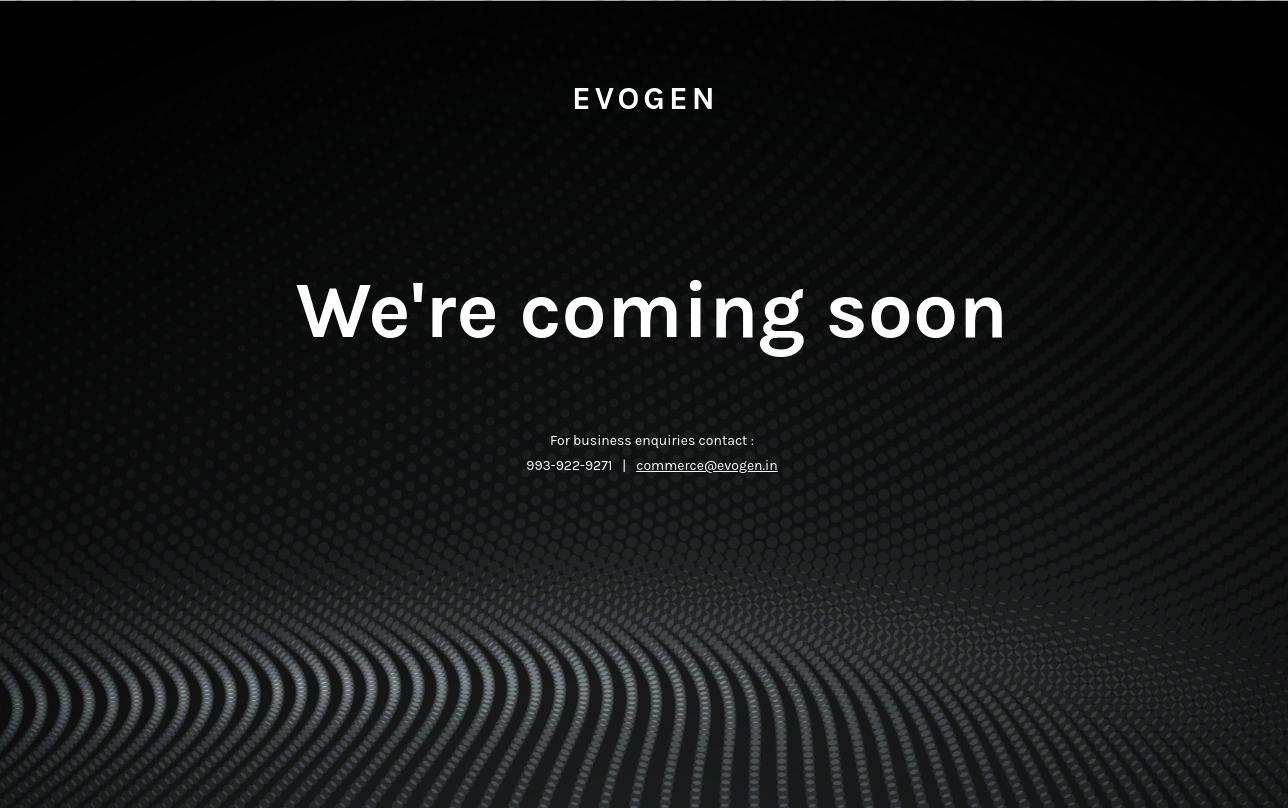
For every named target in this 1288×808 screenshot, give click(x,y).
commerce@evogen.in (706, 465)
